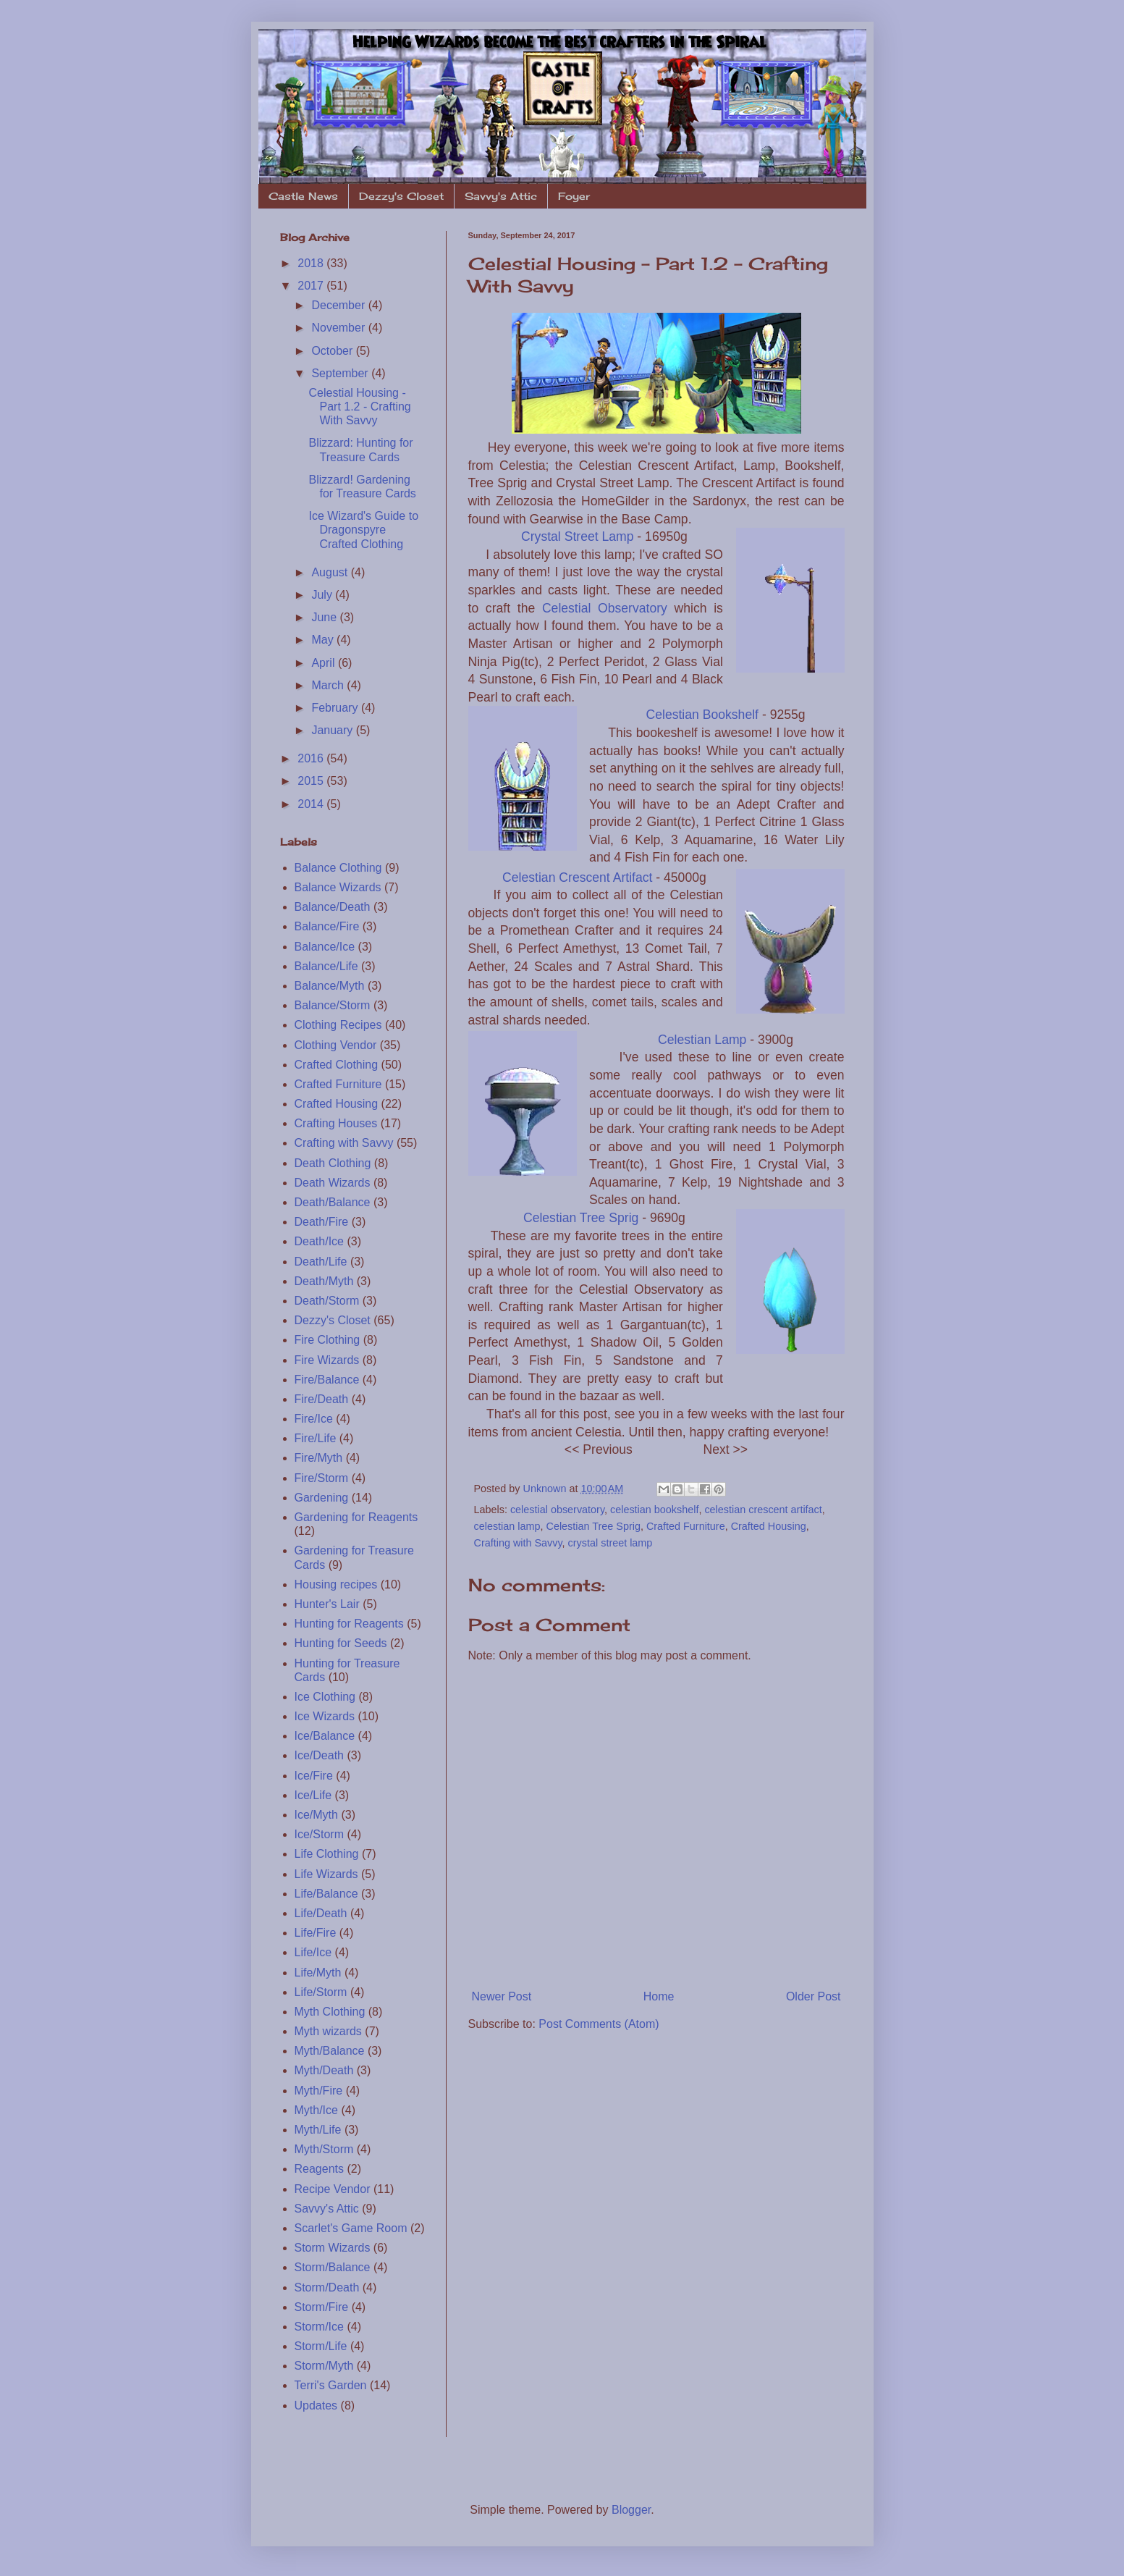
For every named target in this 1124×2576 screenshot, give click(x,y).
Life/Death (321, 1913)
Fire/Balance (327, 1379)
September (341, 373)
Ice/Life (313, 1795)
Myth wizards (328, 2031)
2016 (311, 758)
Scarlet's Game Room (351, 2228)
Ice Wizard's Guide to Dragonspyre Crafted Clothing (363, 530)
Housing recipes (336, 1584)
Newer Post (502, 1996)
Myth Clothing (330, 2011)
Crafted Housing (768, 1526)
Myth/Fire (319, 2090)
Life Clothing (327, 1854)
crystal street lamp (610, 1543)
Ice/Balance (325, 1736)
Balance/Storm (333, 1005)
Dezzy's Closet (401, 196)
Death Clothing (333, 1163)
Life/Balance (326, 1893)
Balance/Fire (327, 926)
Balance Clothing (338, 868)
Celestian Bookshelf (702, 714)
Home (659, 1996)
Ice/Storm (319, 1834)
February (335, 708)
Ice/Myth (316, 1815)
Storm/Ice (319, 2326)
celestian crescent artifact (762, 1509)
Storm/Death (327, 2287)
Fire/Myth (319, 1458)
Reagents (320, 2169)
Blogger (631, 2510)
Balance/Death (333, 907)
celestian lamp (507, 1526)
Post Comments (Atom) (598, 2024)
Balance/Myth (330, 986)
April (324, 663)
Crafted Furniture (685, 1526)
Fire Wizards (327, 1360)
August (330, 572)
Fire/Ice (314, 1419)
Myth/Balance (330, 2051)
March (329, 685)
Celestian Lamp (702, 1039)
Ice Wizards (325, 1716)
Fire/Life (316, 1438)
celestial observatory (557, 1509)
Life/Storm (321, 1992)
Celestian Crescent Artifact (577, 877)
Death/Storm (327, 1301)
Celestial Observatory (604, 608)
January (333, 730)
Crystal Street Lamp (577, 536)
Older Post (813, 1996)
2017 (311, 285)
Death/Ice (319, 1241)
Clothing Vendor (336, 1045)
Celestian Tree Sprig (580, 1218)
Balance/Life (326, 966)
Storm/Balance (333, 2267)
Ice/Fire (314, 1775)
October (333, 351)
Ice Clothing (325, 1697)
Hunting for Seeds (341, 1643)
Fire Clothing (327, 1340)
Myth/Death (324, 2070)
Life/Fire (316, 1933)
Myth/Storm (324, 2149)
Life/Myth (318, 1972)
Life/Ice (313, 1952)
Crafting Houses (336, 1123)
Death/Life (321, 1261)
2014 (311, 804)
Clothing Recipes (338, 1025)
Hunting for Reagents (349, 1623)
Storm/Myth (324, 2366)
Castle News (303, 196)
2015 (311, 781)
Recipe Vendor (333, 2189)
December (339, 305)
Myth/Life (318, 2129)
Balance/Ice (325, 946)
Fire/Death (322, 1399)
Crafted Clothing (337, 1064)
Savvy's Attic (501, 196)
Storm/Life (321, 2346)
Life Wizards (326, 1874)
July (323, 595)
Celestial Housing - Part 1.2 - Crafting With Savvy (359, 406)
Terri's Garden (331, 2385)
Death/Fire (322, 1222)
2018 (311, 263)
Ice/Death (319, 1755)
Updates (316, 2405)
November (339, 327)
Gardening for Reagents (356, 1517)
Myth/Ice (316, 2110)
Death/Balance (333, 1202)
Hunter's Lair (327, 1604)
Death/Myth (324, 1281)
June (325, 617)
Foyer (574, 196)
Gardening (322, 1497)
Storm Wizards (333, 2248)
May (324, 640)
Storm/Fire (322, 2307)
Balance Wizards (338, 887)
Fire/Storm (322, 1478)
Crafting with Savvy (518, 1543)
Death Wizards (333, 1183)
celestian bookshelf (654, 1509)
